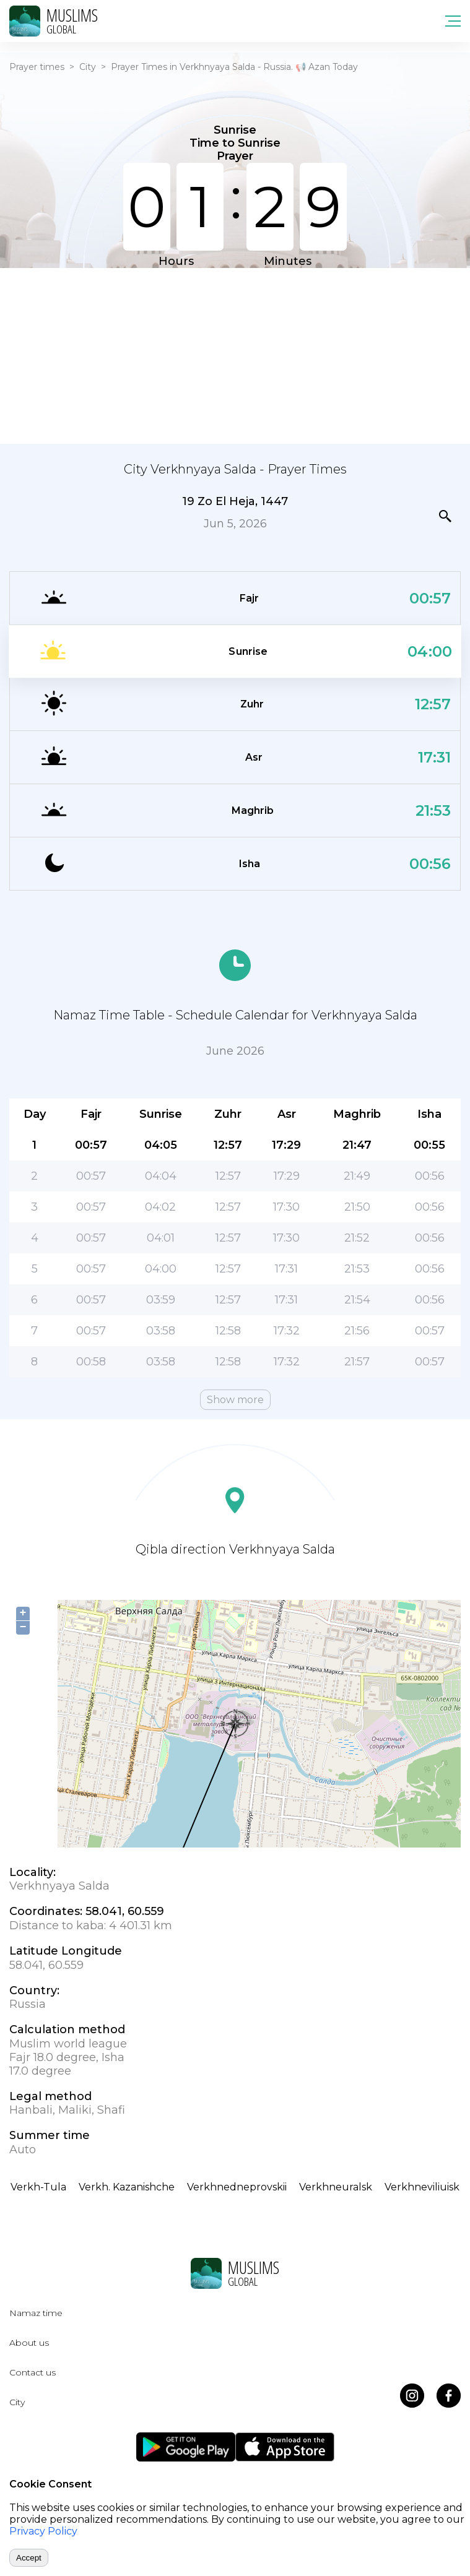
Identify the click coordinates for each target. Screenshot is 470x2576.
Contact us (32, 2372)
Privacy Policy (43, 2531)
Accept (28, 2557)
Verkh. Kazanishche (127, 2187)
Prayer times (36, 66)
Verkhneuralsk (335, 2187)
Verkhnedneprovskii (237, 2187)
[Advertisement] (235, 354)
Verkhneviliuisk (422, 2187)
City (87, 66)
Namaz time (36, 2313)
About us (29, 2342)
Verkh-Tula (38, 2187)
